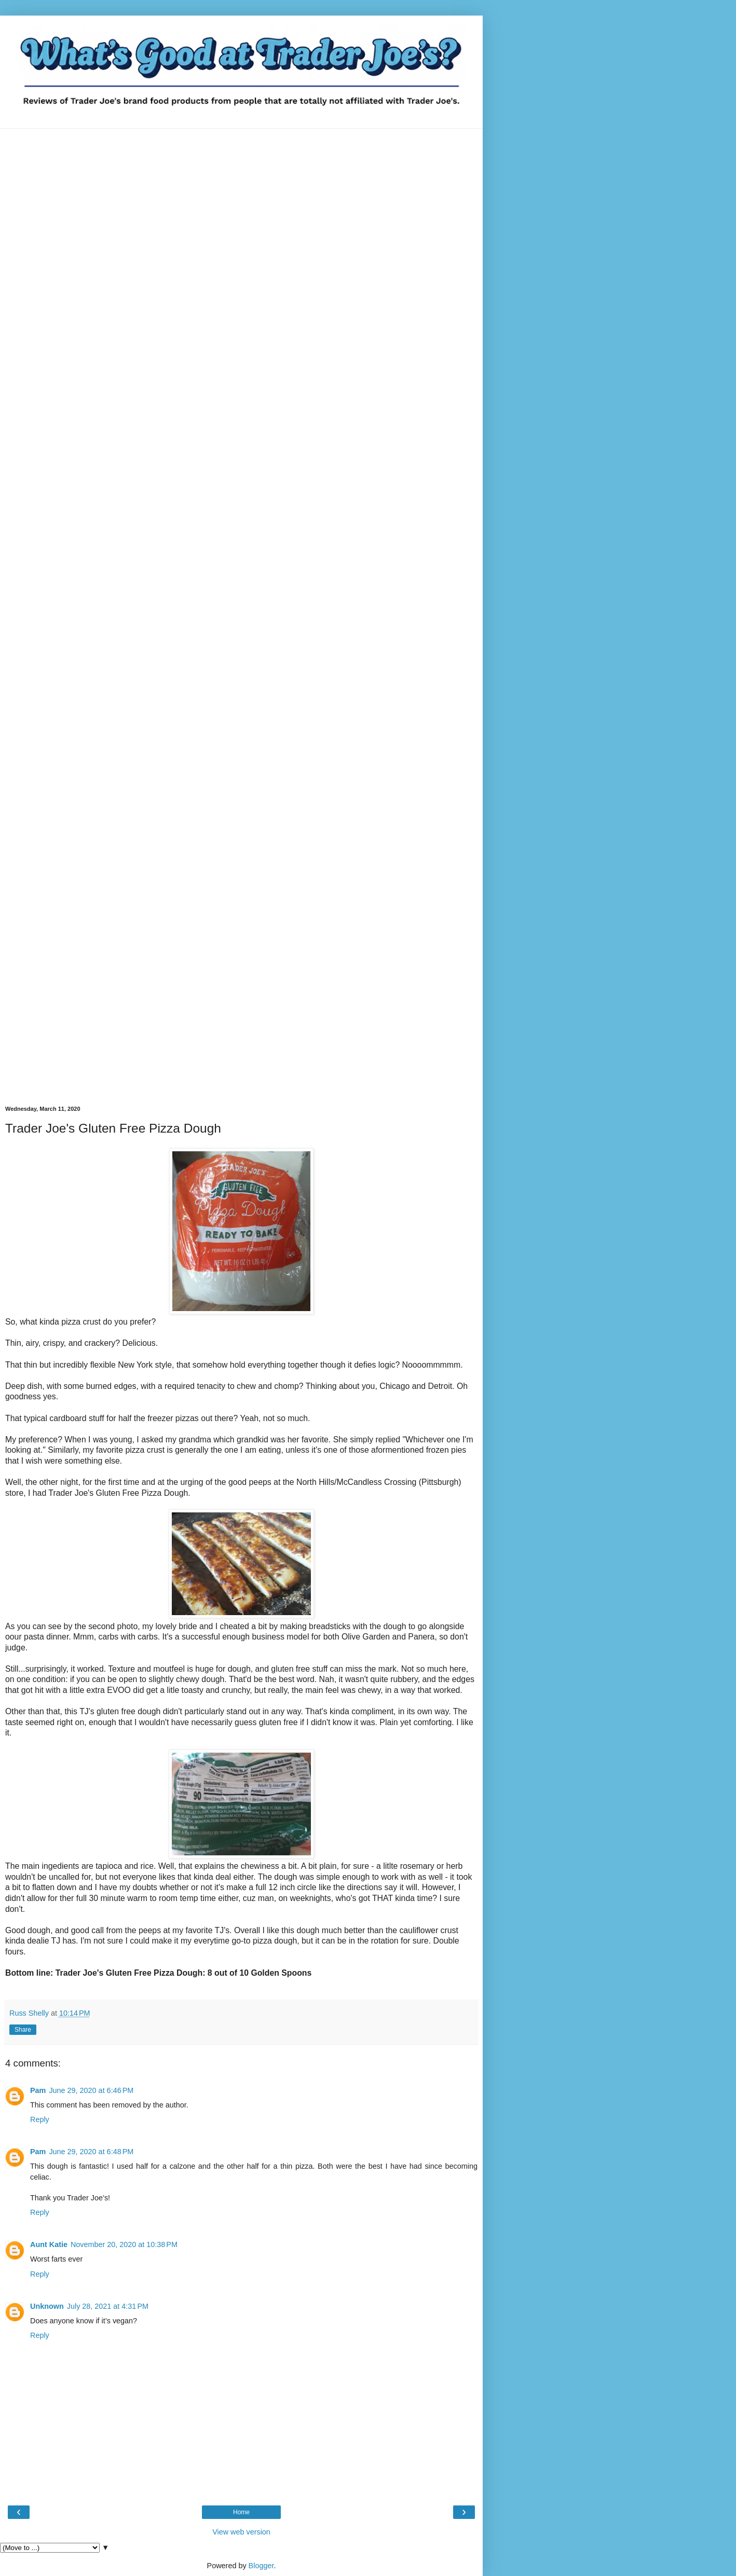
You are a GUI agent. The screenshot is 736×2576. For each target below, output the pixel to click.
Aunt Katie (48, 2244)
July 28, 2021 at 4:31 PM (107, 2306)
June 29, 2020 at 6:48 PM (91, 2151)
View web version (241, 2532)
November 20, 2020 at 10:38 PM (124, 2244)
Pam (38, 2090)
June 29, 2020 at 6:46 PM (91, 2090)
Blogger (261, 2565)
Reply (39, 2119)
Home (241, 2512)
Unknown (47, 2306)
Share (23, 2029)
